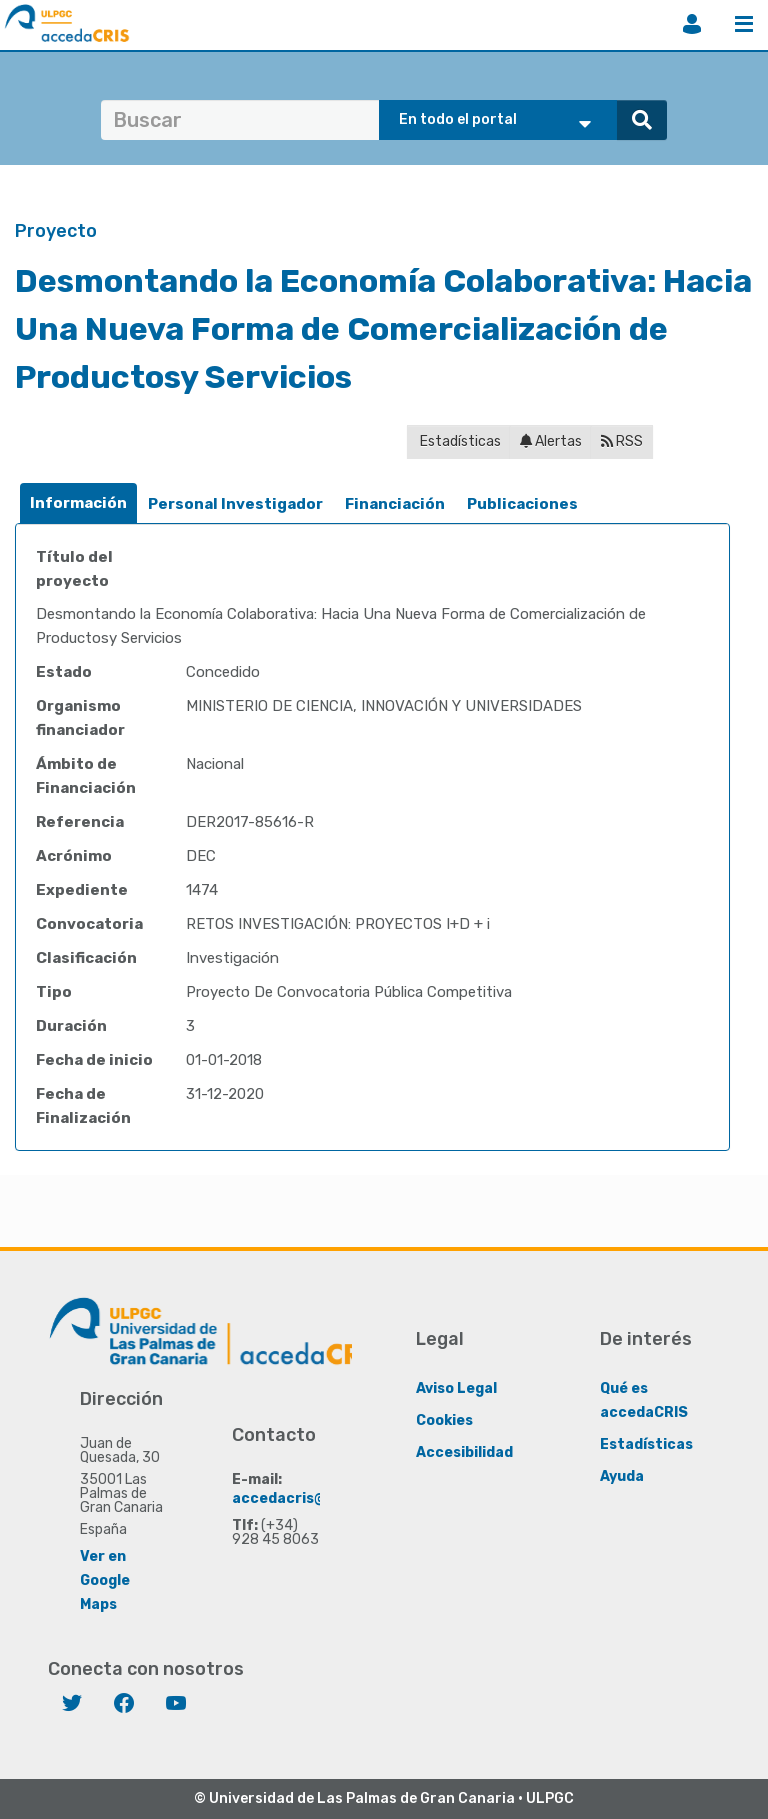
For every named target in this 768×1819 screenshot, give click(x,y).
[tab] (78, 503)
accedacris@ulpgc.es (309, 1498)
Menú (744, 24)
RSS (622, 441)
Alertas (551, 441)
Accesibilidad (464, 1452)
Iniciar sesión (692, 24)
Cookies (444, 1420)
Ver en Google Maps (105, 1580)
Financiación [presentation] (395, 504)
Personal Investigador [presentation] (235, 504)
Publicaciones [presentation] (522, 504)
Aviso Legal (456, 1388)
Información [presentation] (78, 503)
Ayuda (622, 1476)
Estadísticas (459, 441)
